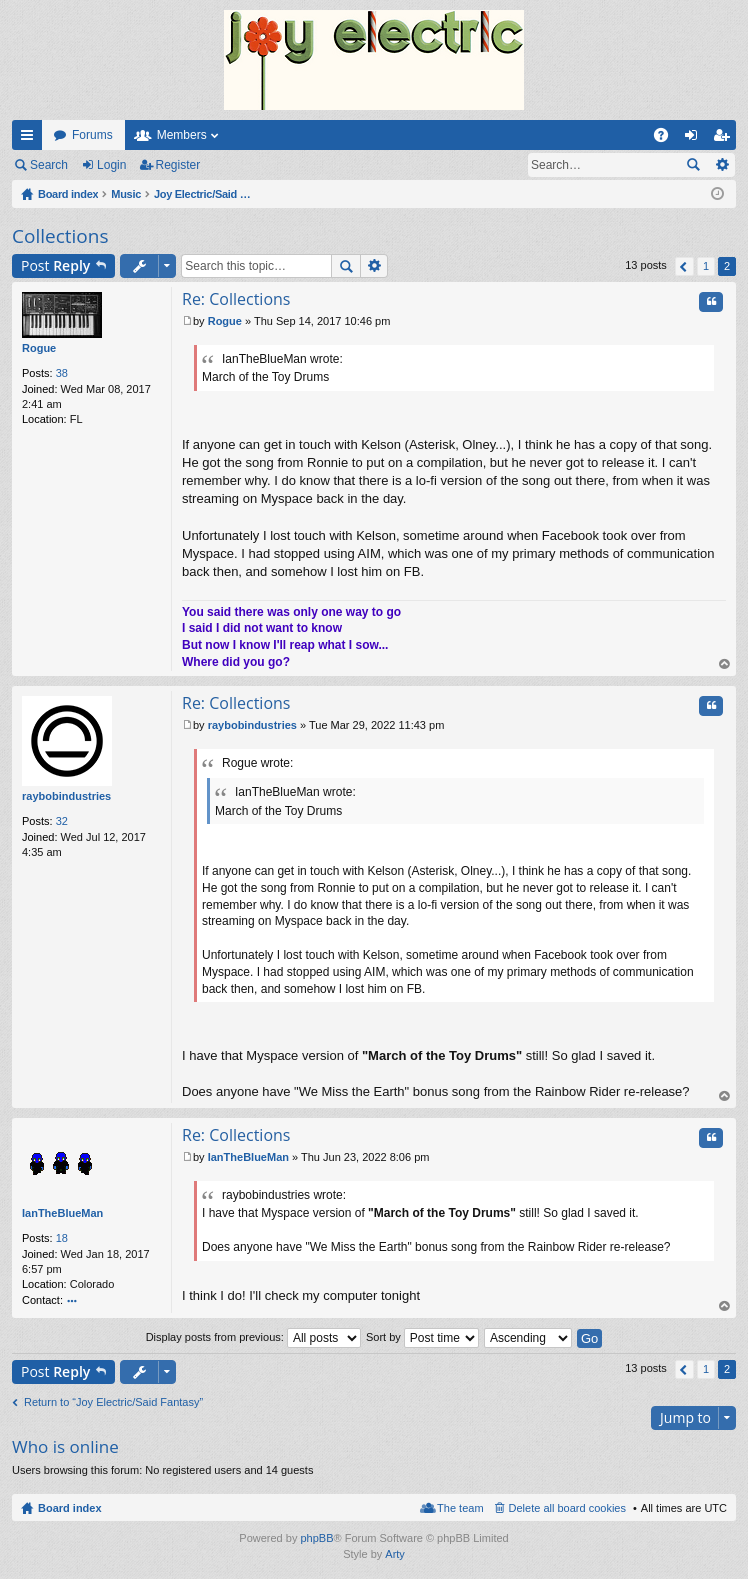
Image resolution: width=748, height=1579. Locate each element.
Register (178, 165)
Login (111, 165)
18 (62, 1238)
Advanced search (721, 165)
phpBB (316, 1538)
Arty (395, 1554)
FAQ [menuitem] (667, 139)
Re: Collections (236, 299)
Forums (92, 135)
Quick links (31, 139)
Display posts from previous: (253, 1337)
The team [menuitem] (460, 1508)
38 (62, 373)
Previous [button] (684, 266)
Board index (70, 1508)
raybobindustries (66, 796)
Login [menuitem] (695, 139)
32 (62, 821)
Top (725, 664)
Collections (60, 236)
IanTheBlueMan (62, 1213)
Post (55, 265)
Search (49, 165)
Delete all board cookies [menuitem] (567, 1508)
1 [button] (706, 266)
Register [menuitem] (725, 139)
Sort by (422, 1337)
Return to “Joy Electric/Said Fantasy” (113, 1402)
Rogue (39, 348)
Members (182, 135)
